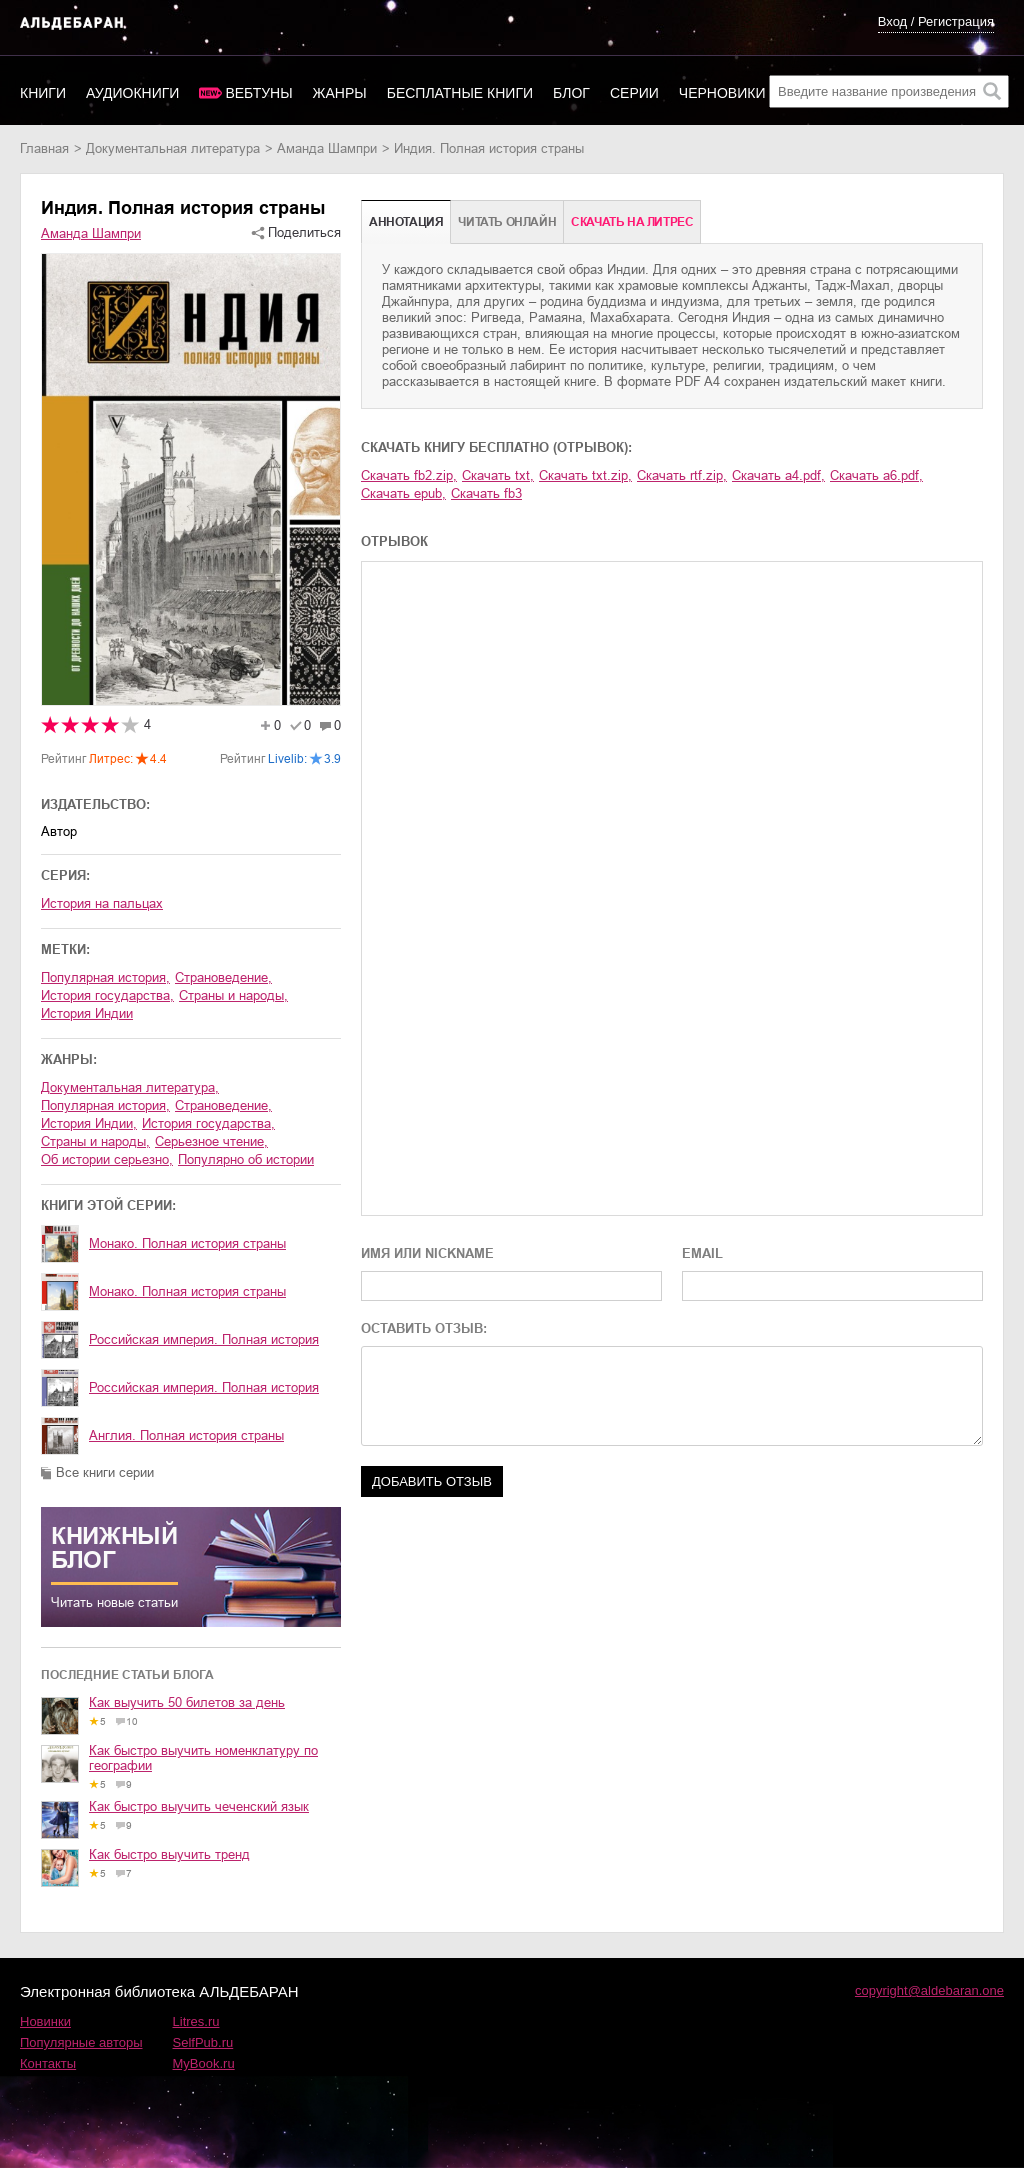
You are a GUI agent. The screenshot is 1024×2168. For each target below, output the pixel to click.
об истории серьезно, (107, 1159)
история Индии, (89, 1123)
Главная (44, 148)
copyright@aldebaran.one (929, 1990)
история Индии (87, 1013)
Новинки (45, 2021)
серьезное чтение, (211, 1141)
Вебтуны (258, 93)
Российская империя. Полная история (204, 1339)
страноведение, (223, 977)
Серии (634, 93)
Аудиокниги (132, 93)
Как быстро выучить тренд (169, 1854)
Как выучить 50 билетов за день (187, 1702)
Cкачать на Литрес (632, 222)
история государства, (107, 995)
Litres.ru (196, 2021)
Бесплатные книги (460, 93)
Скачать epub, (403, 493)
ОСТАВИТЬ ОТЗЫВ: (424, 1328)
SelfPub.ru (203, 2042)
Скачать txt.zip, (585, 475)
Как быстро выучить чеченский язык (199, 1806)
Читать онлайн (507, 222)
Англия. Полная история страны (186, 1435)
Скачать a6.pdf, (876, 475)
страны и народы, (233, 995)
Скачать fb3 (486, 493)
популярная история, (105, 977)
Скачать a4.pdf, (778, 475)
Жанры (340, 93)
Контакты (48, 2063)
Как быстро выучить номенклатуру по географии (203, 1758)
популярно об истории (246, 1159)
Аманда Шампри (327, 148)
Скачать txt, (498, 475)
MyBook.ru (204, 2063)
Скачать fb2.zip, (409, 475)
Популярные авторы (81, 2042)
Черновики (722, 93)
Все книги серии (105, 1472)
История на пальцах (102, 903)
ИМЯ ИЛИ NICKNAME (427, 1253)
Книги (43, 93)
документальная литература (173, 148)
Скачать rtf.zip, (682, 475)
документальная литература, (130, 1087)
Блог (571, 93)
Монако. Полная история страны (187, 1243)
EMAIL (702, 1253)
